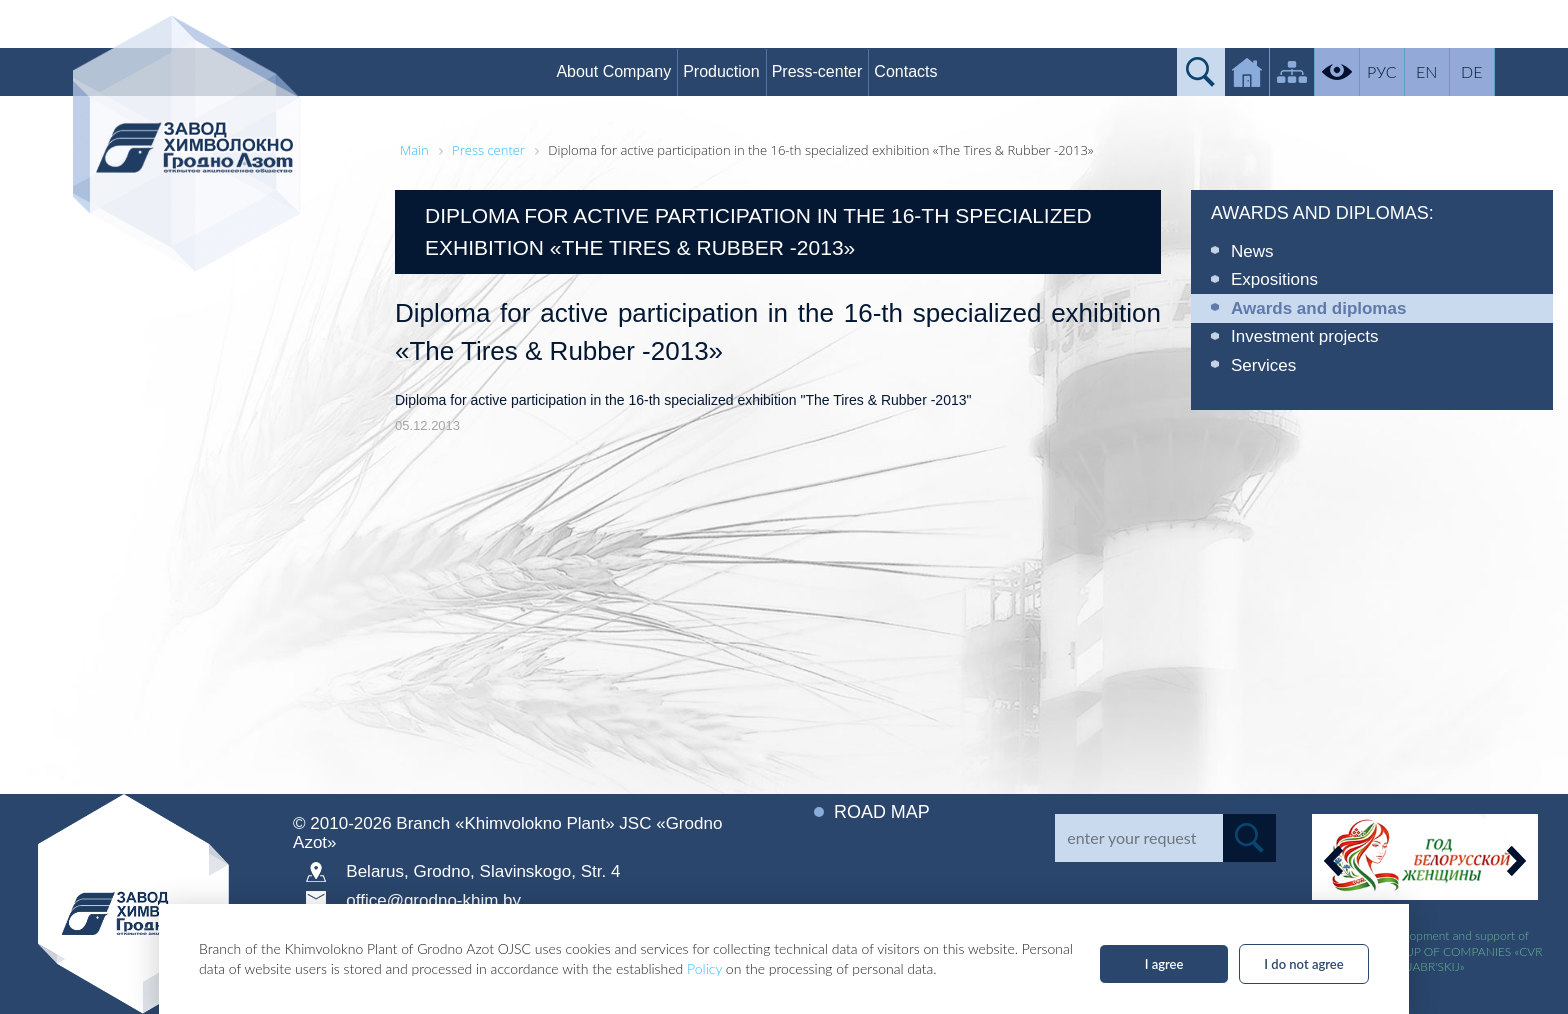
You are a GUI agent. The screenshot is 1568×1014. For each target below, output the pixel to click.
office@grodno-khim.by (433, 900)
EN (1427, 71)
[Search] (1138, 838)
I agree (1164, 964)
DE (1472, 71)
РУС (1382, 71)
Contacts (906, 71)
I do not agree (1303, 964)
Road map (882, 812)
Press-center (817, 71)
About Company (614, 71)
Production (722, 71)
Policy (704, 968)
